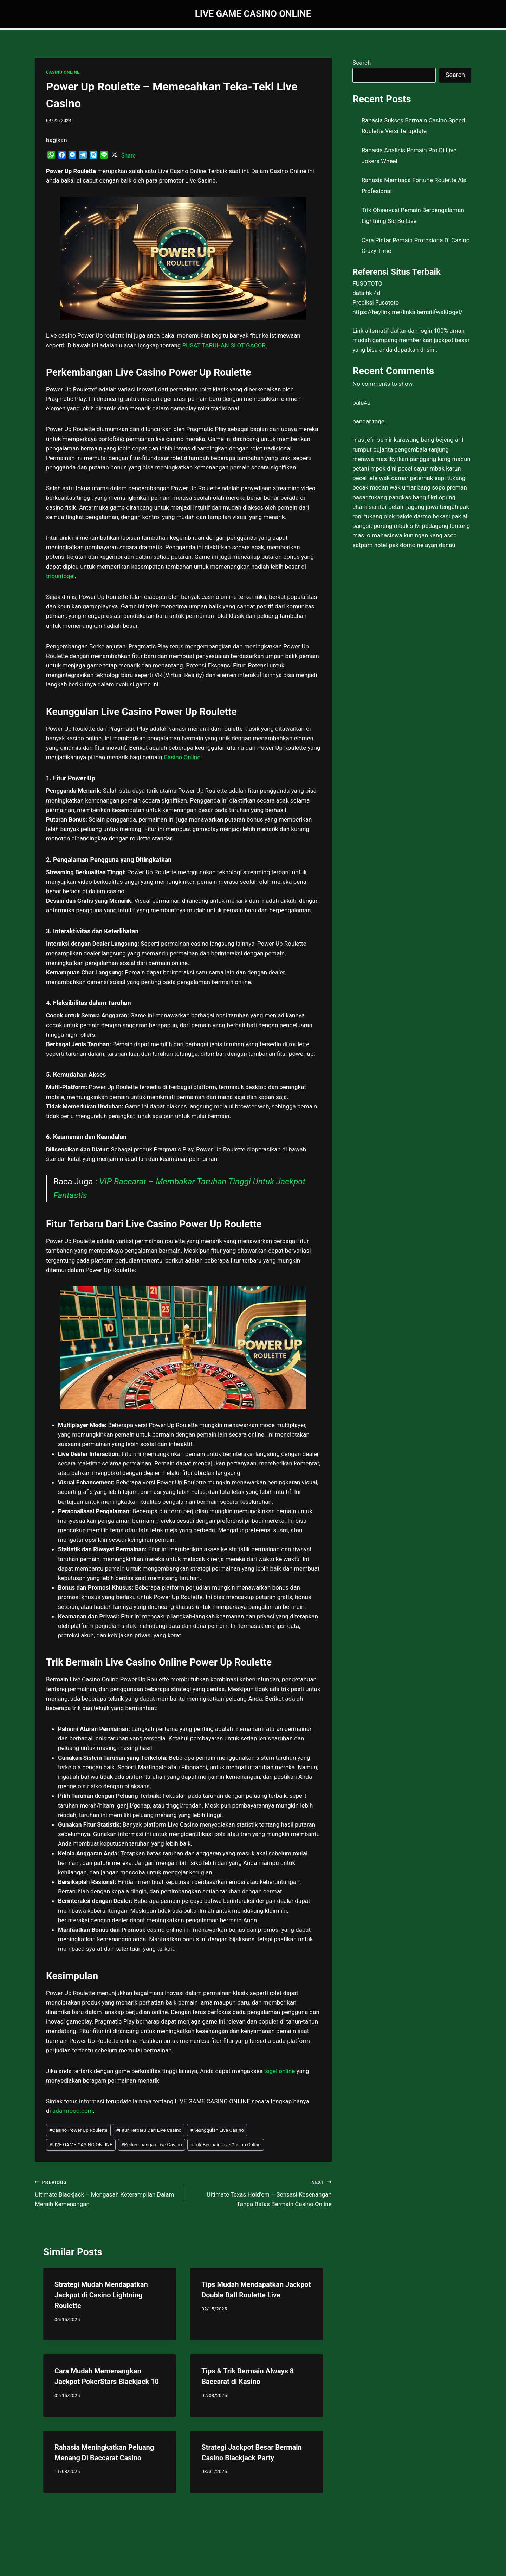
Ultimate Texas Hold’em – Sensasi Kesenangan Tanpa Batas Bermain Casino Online (260, 2192)
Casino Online (182, 757)
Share (128, 155)
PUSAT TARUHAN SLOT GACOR (224, 345)
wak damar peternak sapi (412, 477)
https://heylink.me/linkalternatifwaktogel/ (407, 311)
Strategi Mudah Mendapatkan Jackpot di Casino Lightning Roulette (101, 2295)
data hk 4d (366, 292)
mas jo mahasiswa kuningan (390, 535)
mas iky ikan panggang (405, 458)
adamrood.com (72, 2110)
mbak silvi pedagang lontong (432, 525)
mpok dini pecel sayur (399, 468)
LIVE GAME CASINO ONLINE (80, 2144)
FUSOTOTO (367, 283)
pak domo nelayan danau (422, 545)
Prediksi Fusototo (375, 302)
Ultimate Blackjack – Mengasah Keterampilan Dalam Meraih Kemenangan (106, 2192)
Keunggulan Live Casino (217, 2130)
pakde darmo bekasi (423, 516)
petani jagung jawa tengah (423, 506)
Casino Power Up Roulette (78, 2130)
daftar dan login (411, 330)
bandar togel (369, 421)
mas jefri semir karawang (386, 439)
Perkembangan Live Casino (151, 2144)
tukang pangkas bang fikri (403, 497)
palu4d (361, 402)
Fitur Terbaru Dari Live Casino (149, 2130)
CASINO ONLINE (62, 72)
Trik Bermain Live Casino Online (226, 2144)
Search (361, 62)
